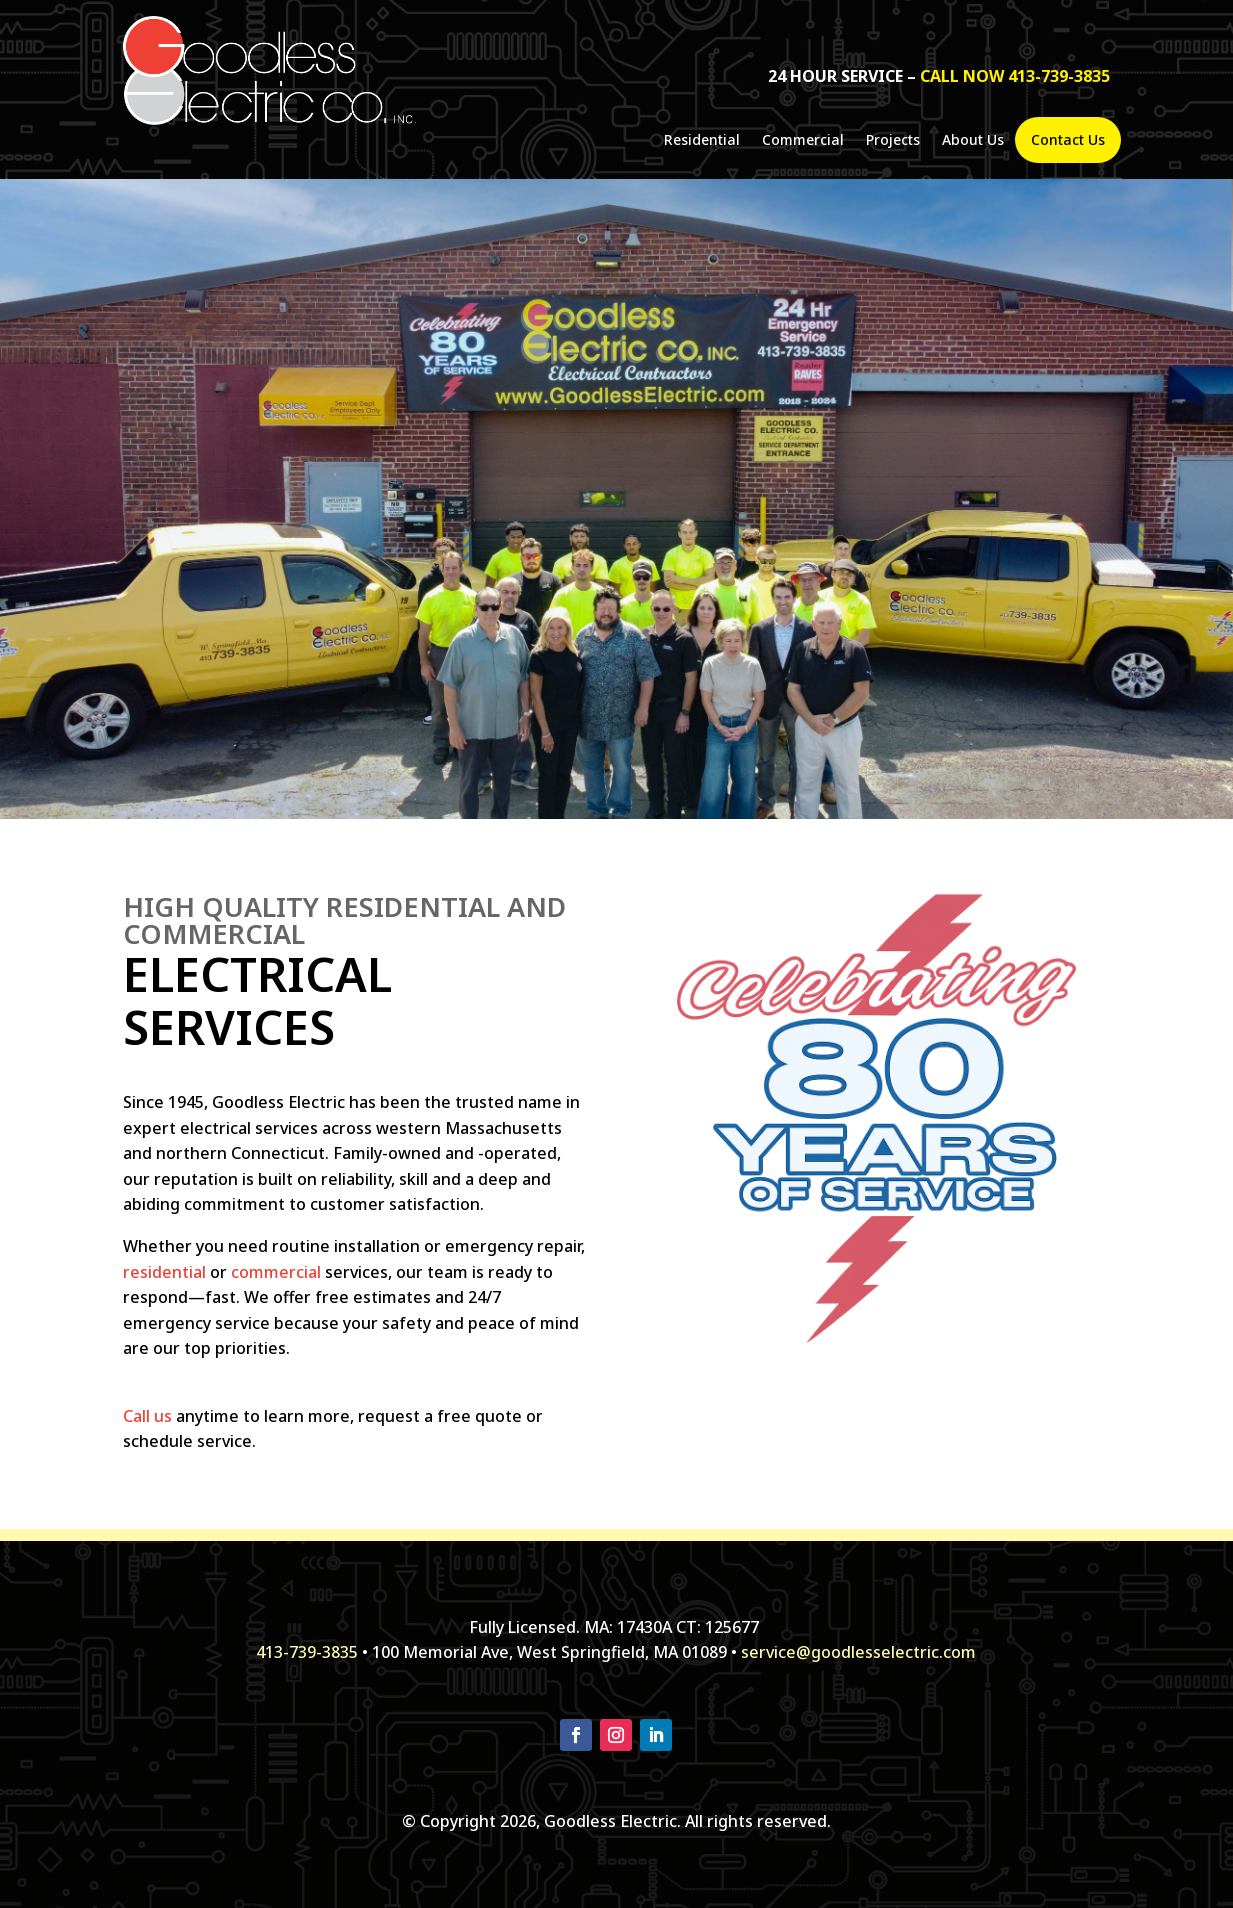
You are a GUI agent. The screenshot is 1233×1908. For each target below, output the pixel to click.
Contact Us (1068, 140)
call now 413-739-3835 (1015, 76)
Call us (147, 1416)
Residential (702, 141)
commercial (276, 1272)
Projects (893, 141)
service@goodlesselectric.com (858, 1652)
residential (164, 1272)
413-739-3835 (307, 1652)
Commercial (803, 141)
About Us (973, 141)
